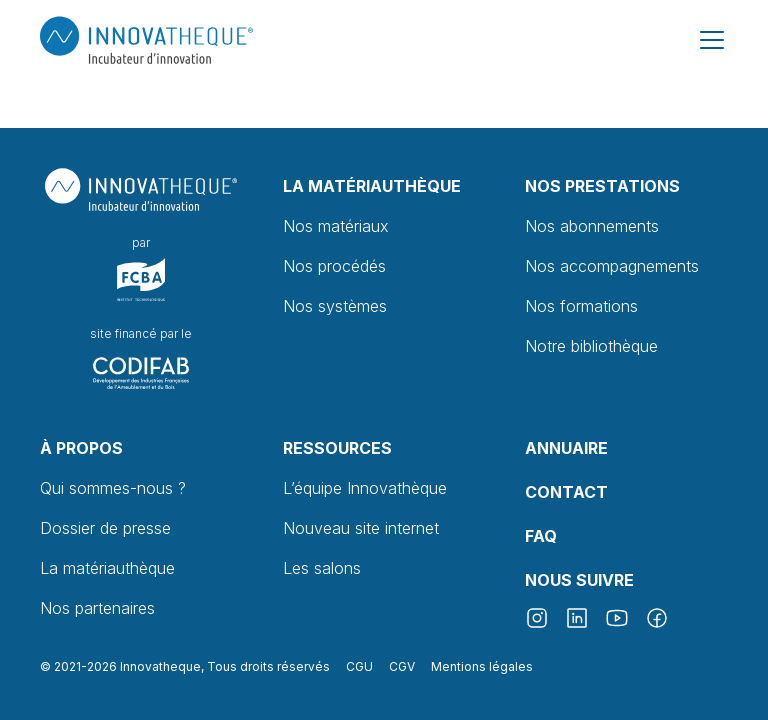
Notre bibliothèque (591, 346)
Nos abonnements (592, 226)
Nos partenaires (97, 608)
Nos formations (581, 306)
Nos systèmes (335, 306)
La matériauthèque (107, 568)
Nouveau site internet (361, 528)
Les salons (322, 568)
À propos (81, 448)
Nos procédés (334, 266)
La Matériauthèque (372, 186)
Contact (566, 492)
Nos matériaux (336, 226)
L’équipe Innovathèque (365, 488)
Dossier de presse (105, 528)
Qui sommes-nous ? (113, 488)
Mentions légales (482, 666)
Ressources (337, 448)
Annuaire (566, 448)
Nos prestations (602, 186)
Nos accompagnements (612, 266)
